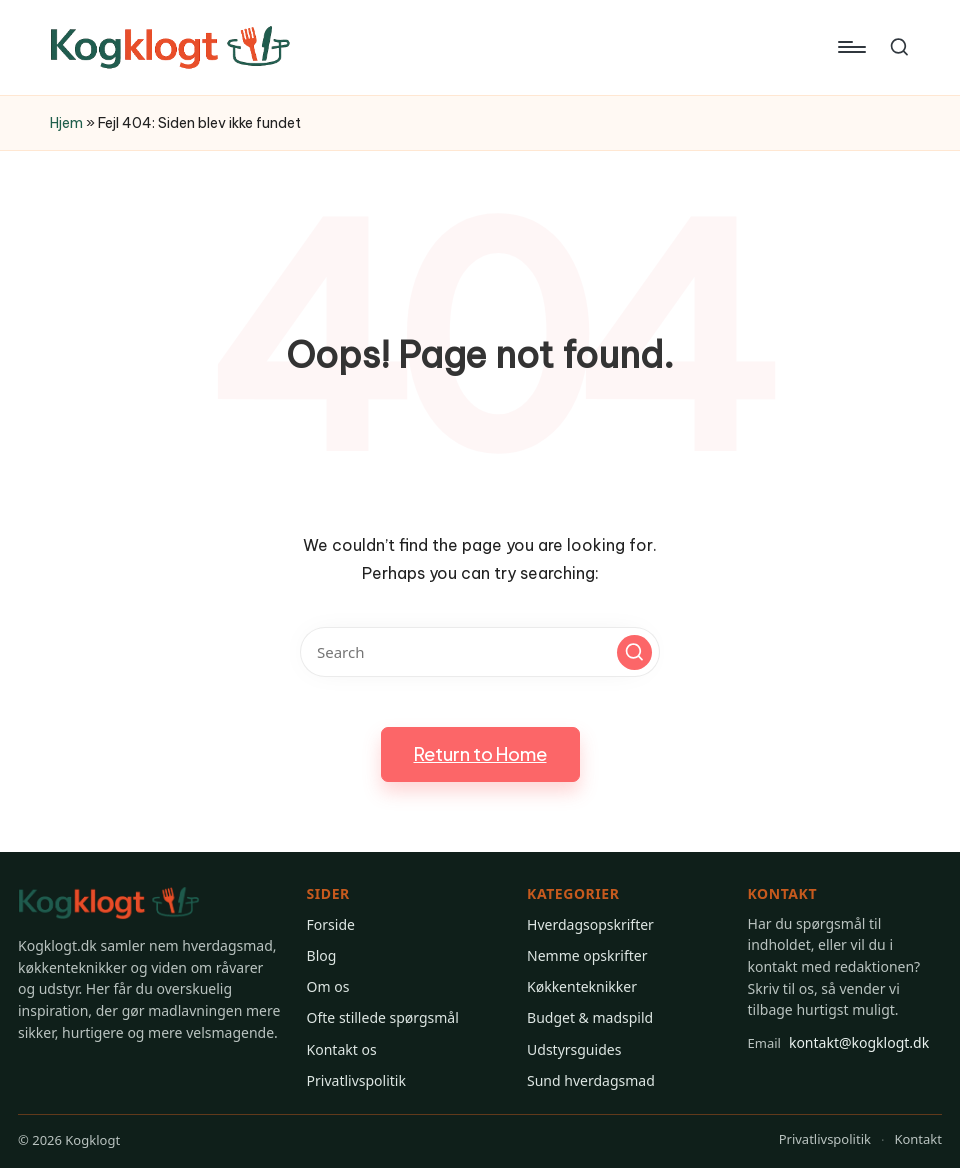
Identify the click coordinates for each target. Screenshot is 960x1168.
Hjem (66, 123)
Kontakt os (342, 1049)
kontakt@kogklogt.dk (839, 1043)
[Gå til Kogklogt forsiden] (109, 903)
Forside (331, 924)
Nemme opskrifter (587, 955)
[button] (634, 652)
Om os (328, 986)
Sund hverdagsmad (591, 1080)
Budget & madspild (590, 1017)
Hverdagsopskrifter (590, 924)
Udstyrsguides (574, 1049)
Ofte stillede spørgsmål (383, 1017)
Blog (322, 955)
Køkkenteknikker (582, 986)
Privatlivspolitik (356, 1080)
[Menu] (850, 47)
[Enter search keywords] (480, 652)
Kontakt (918, 1139)
